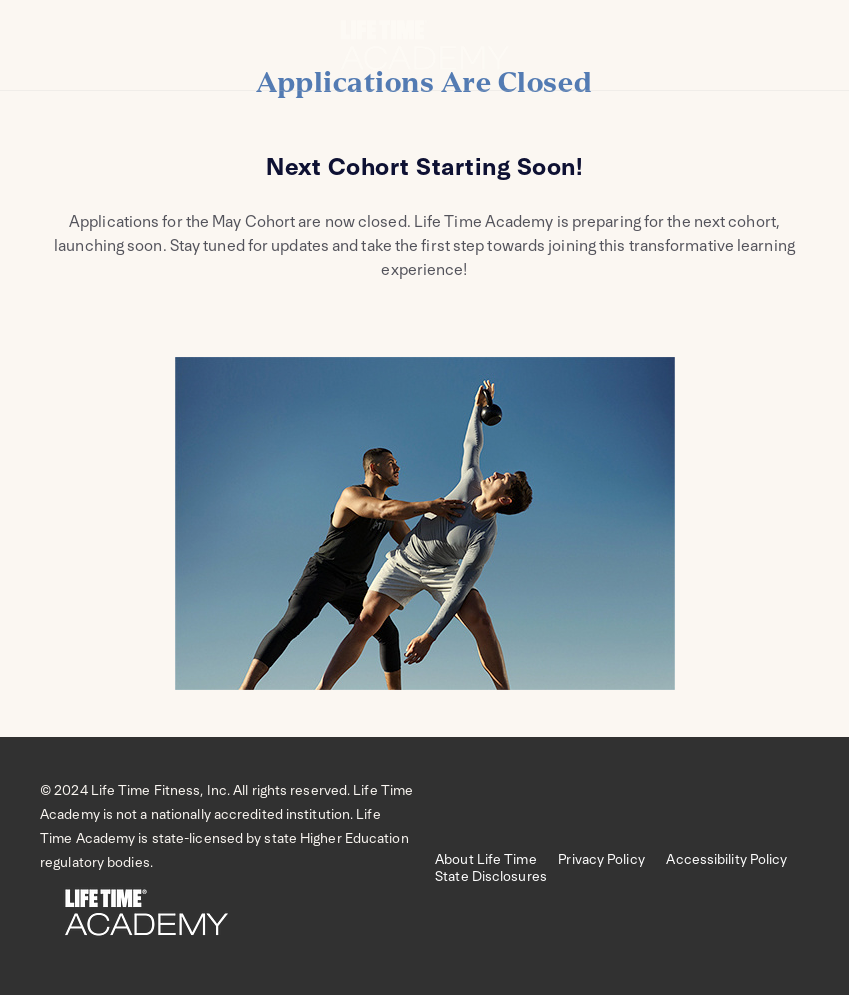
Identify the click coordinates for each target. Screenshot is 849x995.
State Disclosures (491, 876)
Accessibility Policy (736, 859)
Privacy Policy (612, 859)
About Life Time (496, 859)
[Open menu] (45, 55)
